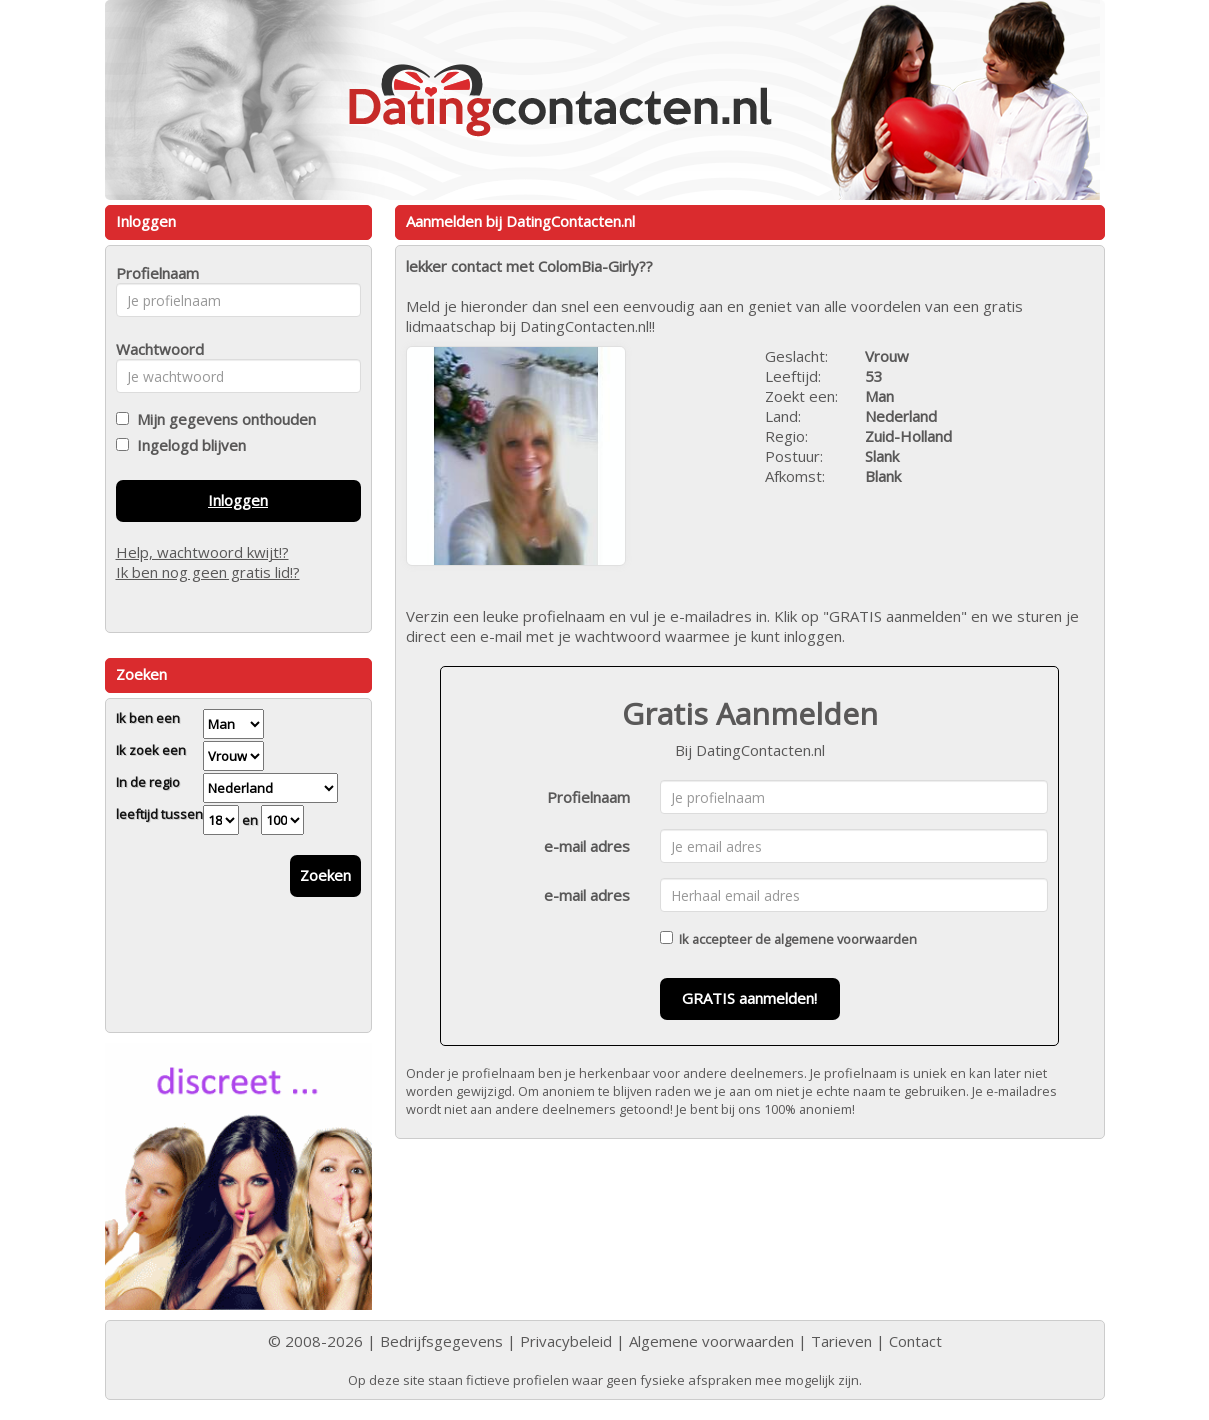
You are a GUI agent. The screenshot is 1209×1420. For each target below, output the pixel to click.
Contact (915, 1341)
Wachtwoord (154, 349)
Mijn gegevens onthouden (222, 419)
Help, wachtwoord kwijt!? (202, 552)
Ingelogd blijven (187, 445)
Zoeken (325, 875)
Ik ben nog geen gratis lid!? (208, 572)
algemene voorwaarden (845, 939)
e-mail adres (587, 846)
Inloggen (238, 500)
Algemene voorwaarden (711, 1341)
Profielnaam (588, 797)
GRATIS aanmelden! (749, 998)
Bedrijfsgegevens (441, 1341)
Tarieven (841, 1341)
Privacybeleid (566, 1341)
